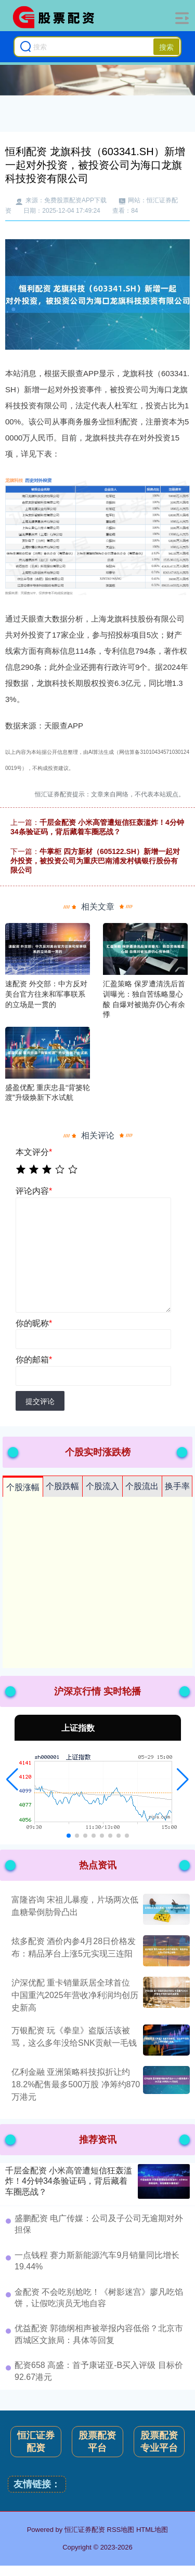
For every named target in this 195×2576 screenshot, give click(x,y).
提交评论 (40, 1401)
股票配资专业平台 (159, 2441)
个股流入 (102, 1486)
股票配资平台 (97, 2441)
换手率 (177, 1486)
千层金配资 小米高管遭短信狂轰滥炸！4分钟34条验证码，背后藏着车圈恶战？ (68, 2181)
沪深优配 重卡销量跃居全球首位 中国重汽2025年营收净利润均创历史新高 (74, 1995)
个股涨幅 (23, 1487)
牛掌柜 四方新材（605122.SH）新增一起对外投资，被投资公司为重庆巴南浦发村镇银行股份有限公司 (95, 860)
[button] (12, 1779)
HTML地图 (152, 2529)
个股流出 (142, 1486)
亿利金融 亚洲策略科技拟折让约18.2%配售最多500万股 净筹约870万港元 (75, 2084)
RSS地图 (121, 2529)
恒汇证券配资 (36, 2441)
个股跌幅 (62, 1486)
